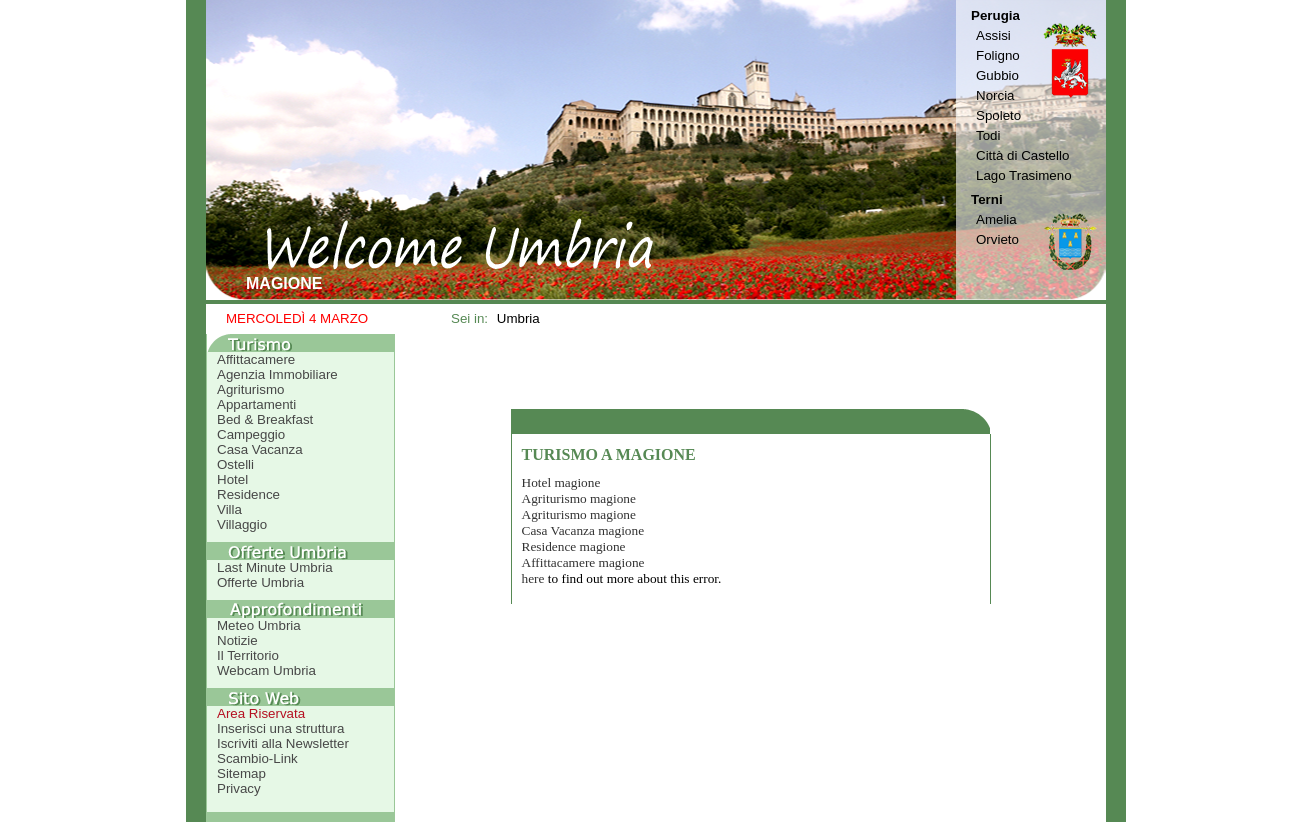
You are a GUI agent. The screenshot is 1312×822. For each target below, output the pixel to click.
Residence (248, 494)
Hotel (232, 479)
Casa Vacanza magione (583, 530)
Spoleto (998, 115)
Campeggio (251, 434)
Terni (987, 199)
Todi (988, 135)
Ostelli (235, 464)
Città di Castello (1022, 155)
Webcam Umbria (266, 670)
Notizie (237, 640)
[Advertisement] (751, 371)
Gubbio (997, 75)
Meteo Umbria (259, 625)
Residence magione (574, 546)
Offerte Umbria (260, 582)
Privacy (239, 788)
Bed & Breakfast (265, 419)
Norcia (995, 95)
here (533, 578)
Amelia (996, 219)
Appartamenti (256, 404)
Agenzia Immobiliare (277, 374)
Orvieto (997, 239)
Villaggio (242, 524)
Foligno (998, 55)
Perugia (995, 15)
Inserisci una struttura (280, 728)
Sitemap (241, 773)
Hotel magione (561, 482)
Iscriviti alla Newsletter (283, 743)
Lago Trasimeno (1024, 175)
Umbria (518, 318)
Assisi (993, 35)
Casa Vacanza (260, 449)
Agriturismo (250, 389)
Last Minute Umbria (275, 567)
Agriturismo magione (579, 498)
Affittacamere (256, 359)
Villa (229, 509)
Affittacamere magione (583, 562)
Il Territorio (248, 655)
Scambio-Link (257, 758)
